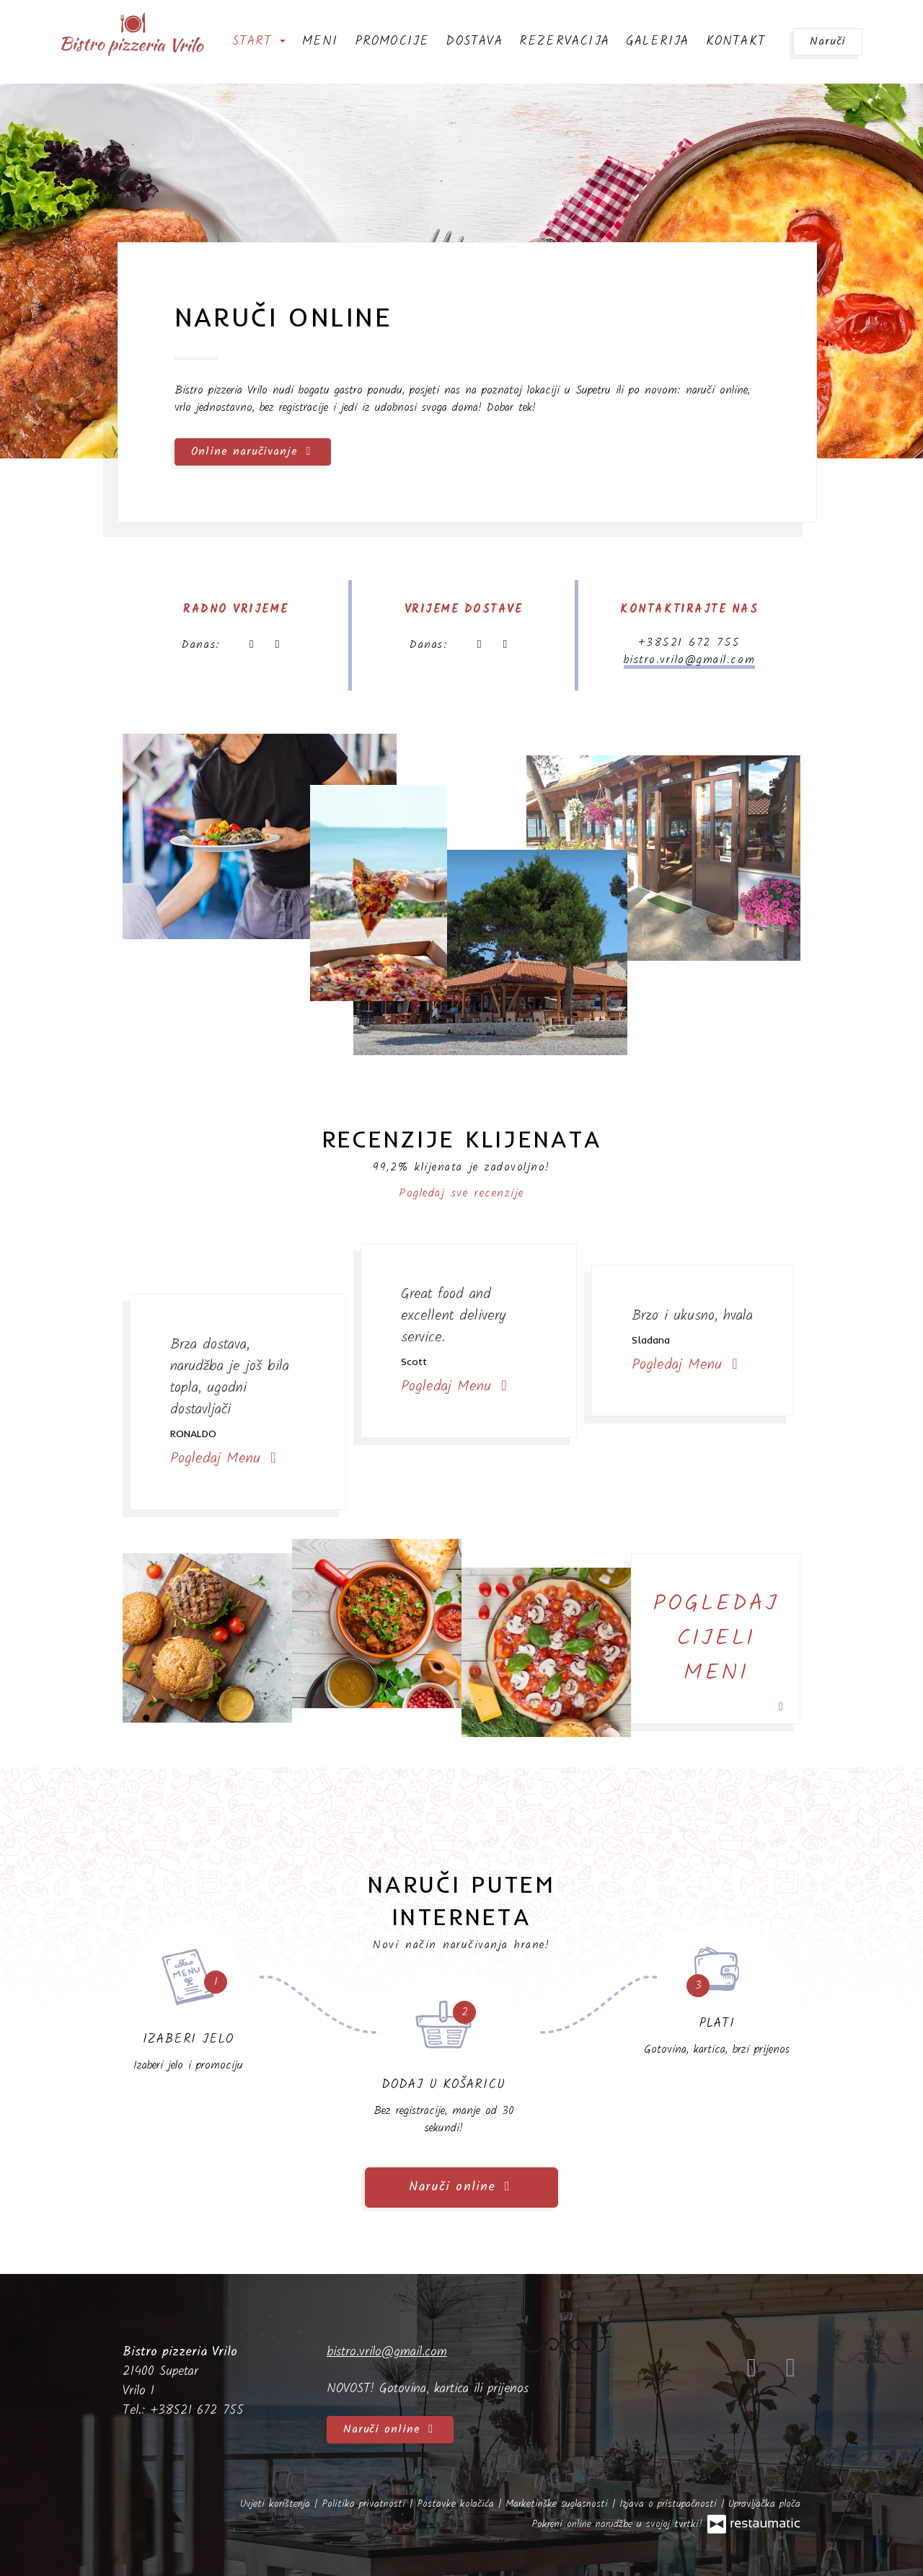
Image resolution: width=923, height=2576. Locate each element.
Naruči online (461, 2187)
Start (259, 41)
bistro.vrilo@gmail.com (689, 660)
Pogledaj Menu (225, 1458)
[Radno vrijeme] (277, 645)
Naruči (828, 41)
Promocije (392, 41)
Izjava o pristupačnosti (670, 2504)
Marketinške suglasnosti (558, 2504)
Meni (320, 41)
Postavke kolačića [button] (457, 2504)
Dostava (474, 41)
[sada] (252, 645)
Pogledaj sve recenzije (461, 1193)
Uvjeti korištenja (277, 2504)
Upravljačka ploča (764, 2504)
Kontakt (736, 41)
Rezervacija (564, 41)
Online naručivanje (252, 452)
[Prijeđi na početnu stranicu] (133, 36)
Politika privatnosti (366, 2504)
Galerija (657, 41)
